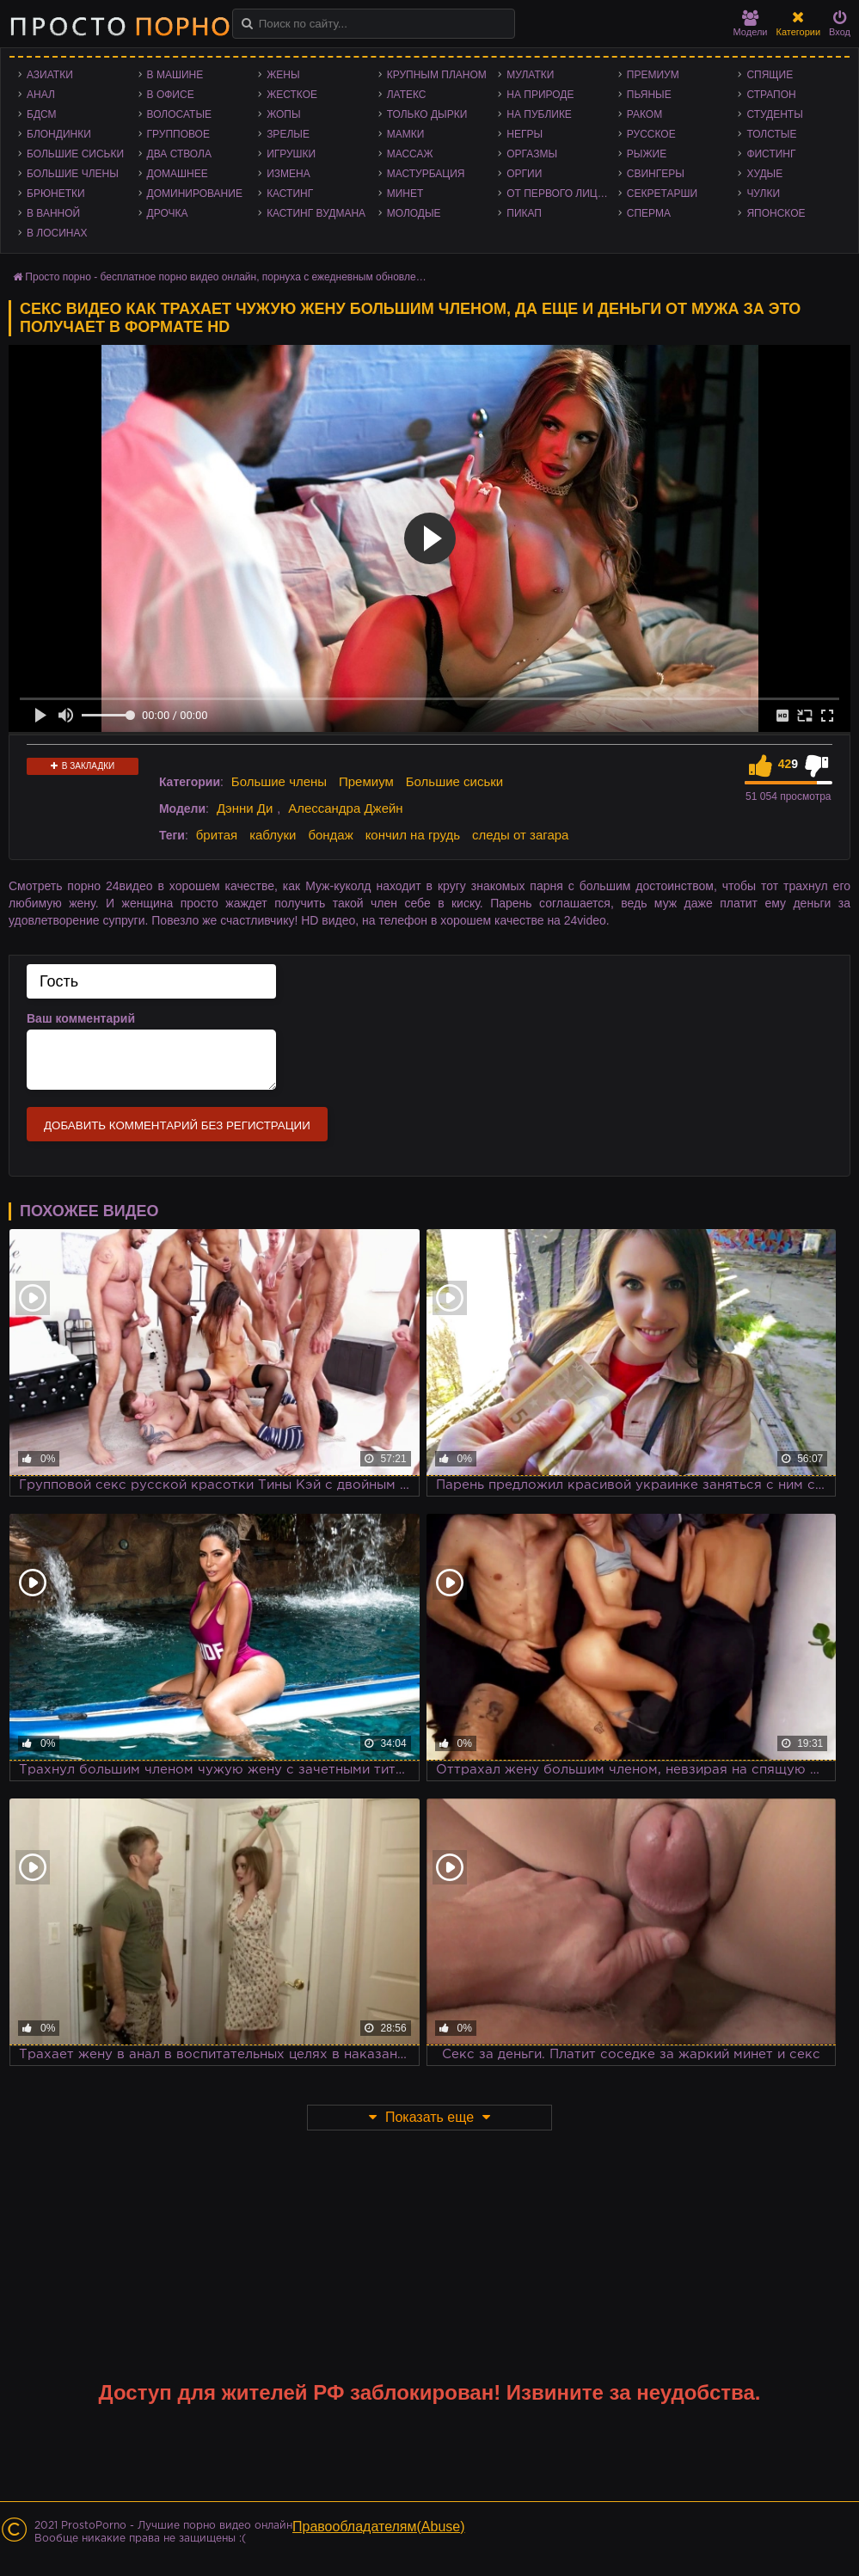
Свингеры (655, 174)
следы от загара (520, 834)
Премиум (653, 75)
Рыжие (646, 154)
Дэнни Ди (245, 808)
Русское (651, 134)
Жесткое (292, 95)
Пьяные (649, 95)
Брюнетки (56, 194)
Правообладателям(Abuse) (378, 2526)
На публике (539, 114)
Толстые (771, 134)
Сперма (649, 213)
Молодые (414, 213)
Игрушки (291, 154)
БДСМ (42, 114)
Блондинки (59, 134)
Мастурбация (426, 174)
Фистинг (770, 154)
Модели (750, 23)
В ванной (53, 213)
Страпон (770, 95)
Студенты (774, 114)
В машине (175, 75)
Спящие (769, 75)
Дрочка (167, 213)
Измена (288, 174)
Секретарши (662, 194)
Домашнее (177, 174)
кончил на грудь (412, 834)
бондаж (330, 834)
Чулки (763, 194)
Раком (644, 114)
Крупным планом (437, 75)
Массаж (410, 154)
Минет (405, 194)
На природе (540, 95)
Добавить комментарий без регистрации (177, 1125)
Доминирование (194, 194)
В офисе (170, 95)
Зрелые (288, 134)
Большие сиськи (75, 154)
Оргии (524, 174)
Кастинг (290, 194)
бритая (216, 834)
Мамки (406, 134)
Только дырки (427, 114)
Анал (41, 95)
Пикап (524, 213)
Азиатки (50, 75)
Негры (524, 134)
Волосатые (179, 114)
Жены (283, 75)
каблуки (272, 834)
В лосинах (57, 233)
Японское (775, 213)
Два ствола (179, 154)
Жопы (283, 114)
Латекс (406, 95)
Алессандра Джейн (345, 808)
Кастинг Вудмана (316, 213)
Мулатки (530, 75)
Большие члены (73, 174)
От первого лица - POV (562, 194)
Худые (764, 174)
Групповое (178, 134)
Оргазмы (531, 154)
